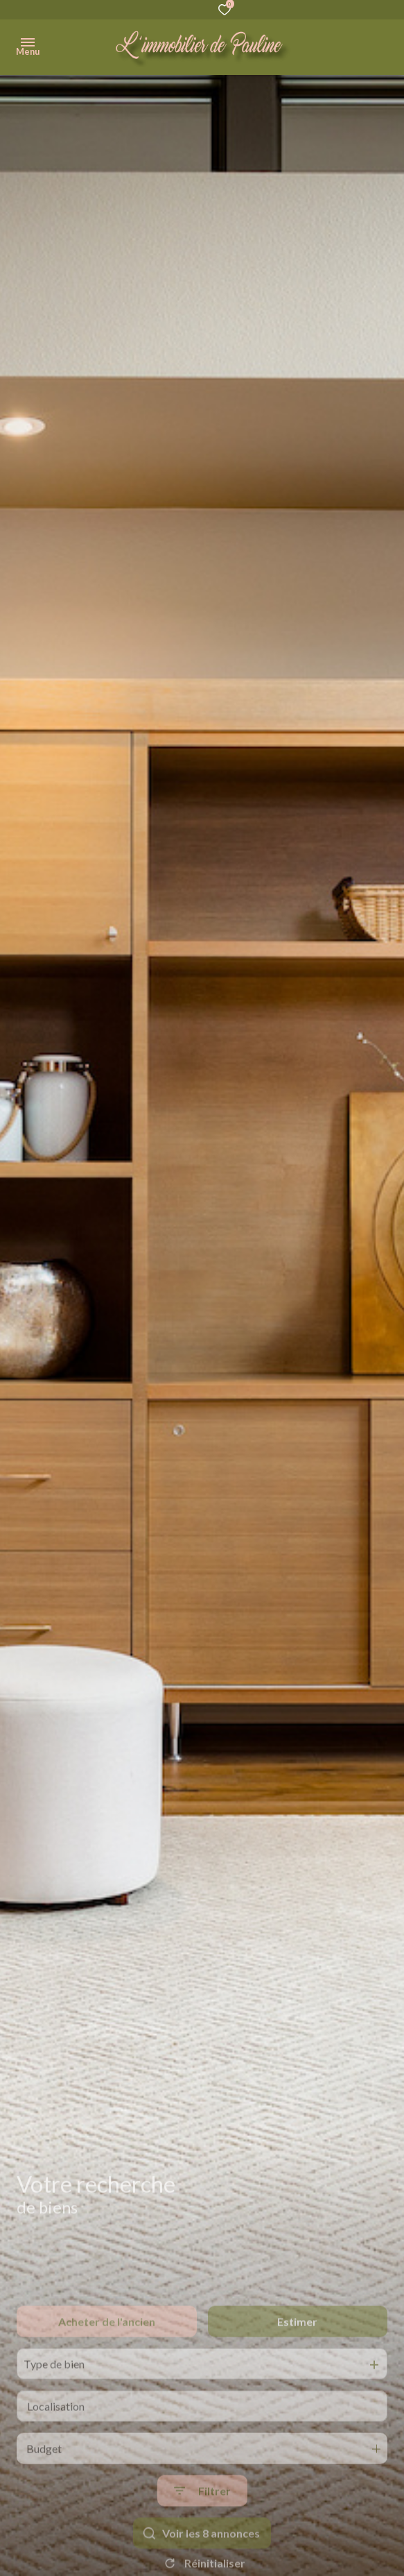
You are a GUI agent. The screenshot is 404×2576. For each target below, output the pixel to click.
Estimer (297, 2359)
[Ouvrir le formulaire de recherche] (202, 2529)
